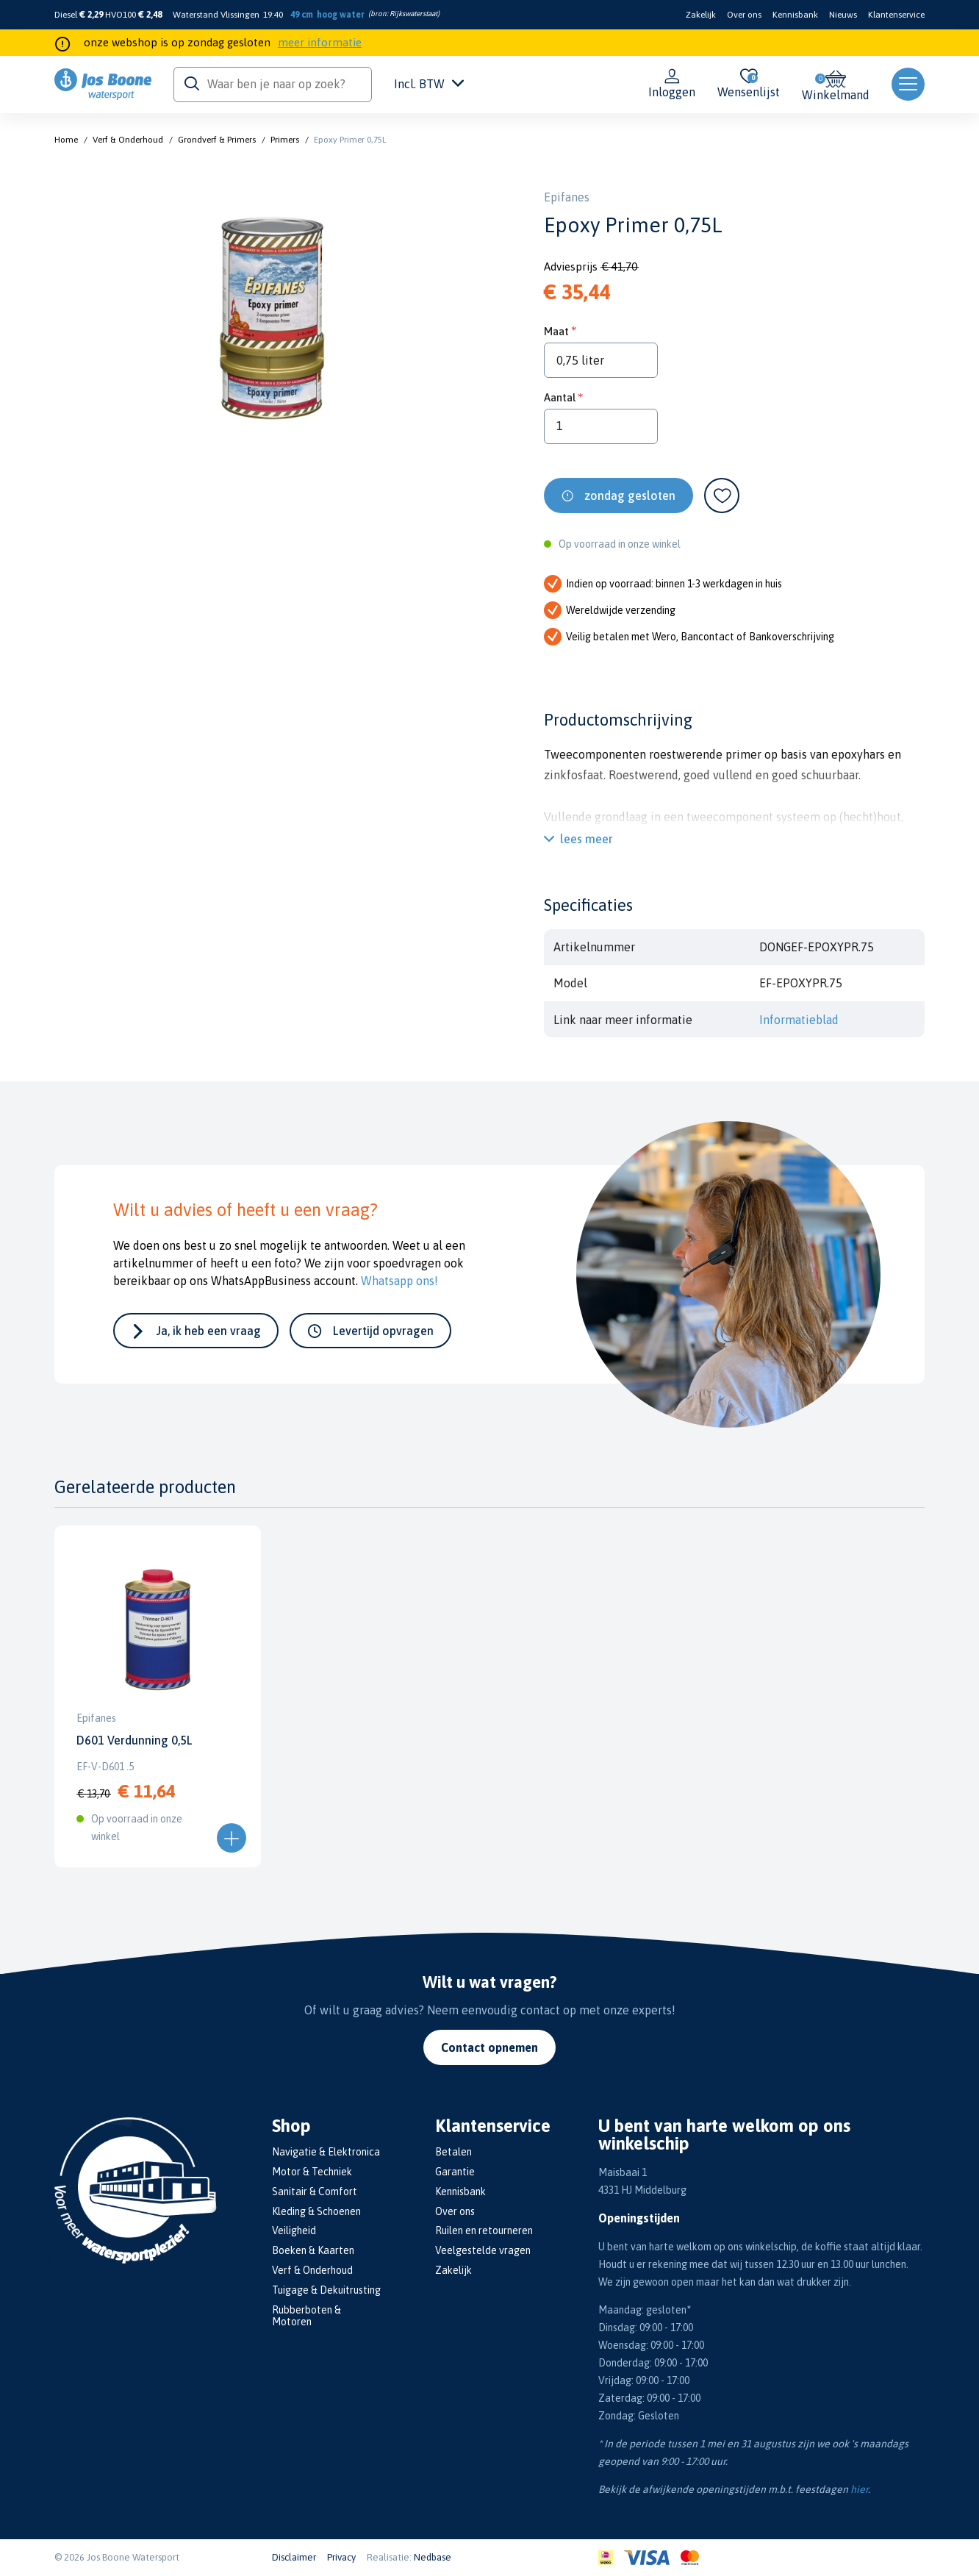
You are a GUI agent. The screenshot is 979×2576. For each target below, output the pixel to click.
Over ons (744, 15)
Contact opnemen (489, 2047)
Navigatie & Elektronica (326, 2152)
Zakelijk (701, 15)
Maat (556, 331)
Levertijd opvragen (383, 1330)
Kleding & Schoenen (316, 2211)
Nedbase (432, 2557)
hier (859, 2489)
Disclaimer (294, 2557)
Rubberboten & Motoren (306, 2316)
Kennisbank (795, 15)
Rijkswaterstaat (413, 14)
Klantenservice (896, 15)
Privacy (341, 2557)
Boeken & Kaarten (313, 2250)
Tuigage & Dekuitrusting (326, 2290)
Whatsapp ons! (399, 1280)
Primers (284, 139)
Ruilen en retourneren (484, 2230)
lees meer (586, 838)
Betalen (453, 2152)
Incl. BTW (429, 83)
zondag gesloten (629, 495)
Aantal (559, 397)
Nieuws (843, 15)
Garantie (455, 2172)
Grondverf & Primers (217, 139)
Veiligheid (294, 2230)
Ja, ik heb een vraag (209, 1330)
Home (66, 139)
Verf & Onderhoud (128, 139)
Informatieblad (799, 1019)
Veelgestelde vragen (483, 2250)
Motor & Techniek (312, 2172)
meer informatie (320, 42)
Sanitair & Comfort (314, 2191)
